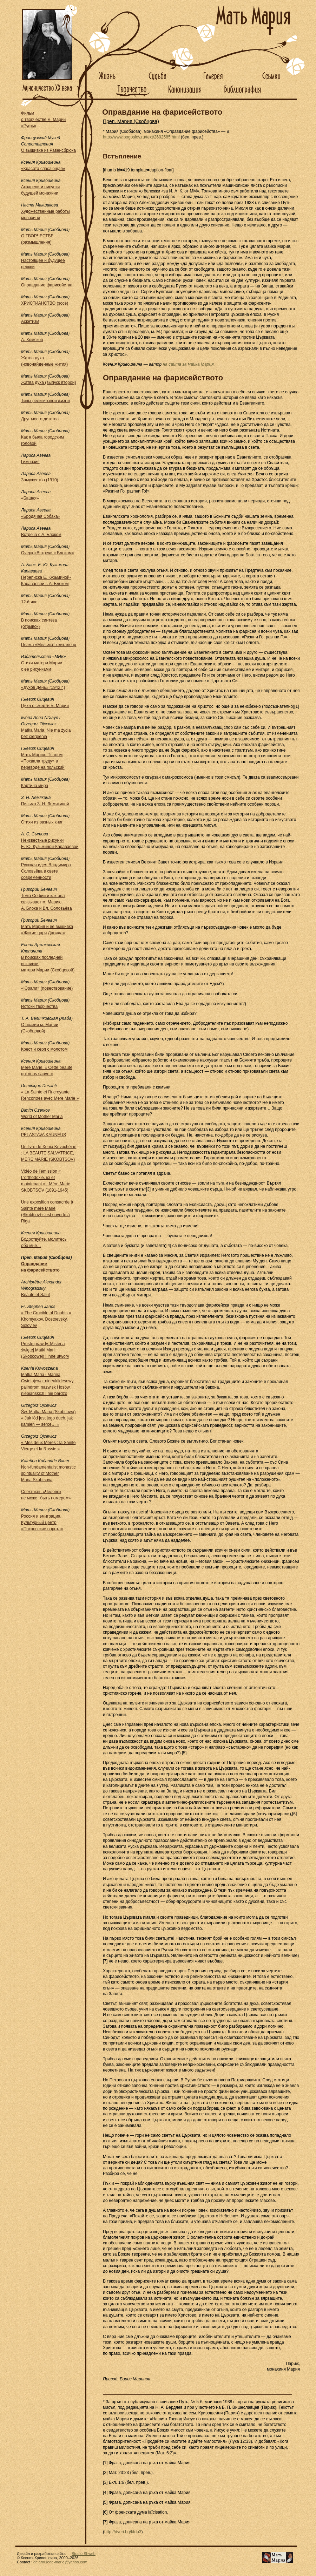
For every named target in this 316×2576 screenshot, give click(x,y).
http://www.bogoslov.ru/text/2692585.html (141, 137)
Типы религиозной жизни (45, 400)
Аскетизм (30, 321)
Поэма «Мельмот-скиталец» (48, 644)
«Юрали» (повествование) (47, 988)
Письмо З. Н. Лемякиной (45, 803)
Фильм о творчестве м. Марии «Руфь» (43, 119)
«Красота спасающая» (43, 168)
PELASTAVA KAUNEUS (43, 1134)
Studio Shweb (84, 2553)
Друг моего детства (40, 418)
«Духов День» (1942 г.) (43, 687)
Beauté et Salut (35, 1294)
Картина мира (34, 785)
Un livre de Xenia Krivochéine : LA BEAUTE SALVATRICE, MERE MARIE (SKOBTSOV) (48, 1153)
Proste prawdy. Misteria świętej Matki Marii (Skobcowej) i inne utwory (45, 1350)
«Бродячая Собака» (40, 516)
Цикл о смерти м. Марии (45, 705)
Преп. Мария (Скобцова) (131, 121)
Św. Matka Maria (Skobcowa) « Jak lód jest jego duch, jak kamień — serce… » (48, 1418)
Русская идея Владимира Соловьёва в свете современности (46, 871)
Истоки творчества (39, 1006)
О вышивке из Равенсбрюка (48, 150)
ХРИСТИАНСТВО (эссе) (44, 303)
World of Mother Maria (41, 1116)
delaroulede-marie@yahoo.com (60, 2562)
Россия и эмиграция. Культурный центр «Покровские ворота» (42, 1522)
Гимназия (30, 461)
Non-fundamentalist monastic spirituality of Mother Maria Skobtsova (48, 1473)
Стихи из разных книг (42, 822)
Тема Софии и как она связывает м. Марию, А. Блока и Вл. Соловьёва (46, 902)
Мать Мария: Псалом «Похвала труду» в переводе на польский (43, 761)
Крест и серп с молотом (44, 1049)
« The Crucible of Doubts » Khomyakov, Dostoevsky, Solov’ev (46, 1319)
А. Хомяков (32, 339)
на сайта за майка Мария (188, 364)
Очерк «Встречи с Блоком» (47, 552)
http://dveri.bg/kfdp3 (122, 2531)
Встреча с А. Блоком (41, 534)
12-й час (29, 601)
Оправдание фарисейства (46, 285)
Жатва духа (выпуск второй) (48, 382)
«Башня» (30, 498)
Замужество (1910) (39, 479)
